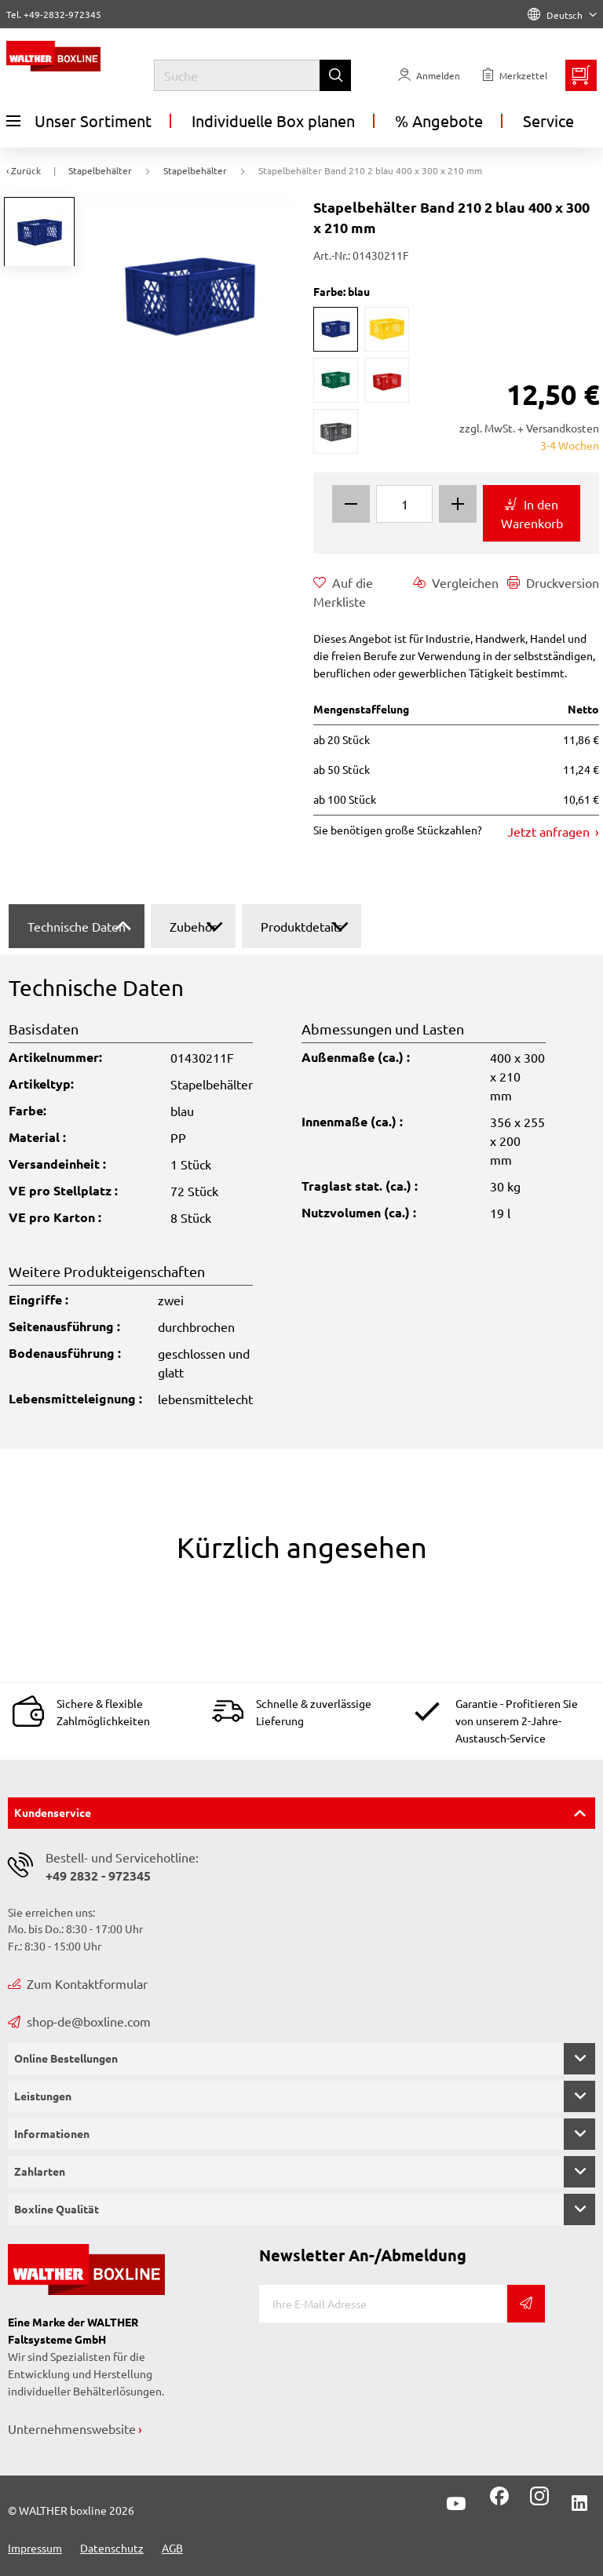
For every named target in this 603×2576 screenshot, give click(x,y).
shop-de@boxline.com (79, 2021)
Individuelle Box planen (273, 120)
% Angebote (439, 120)
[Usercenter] (429, 75)
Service (548, 120)
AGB (172, 2548)
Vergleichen (456, 582)
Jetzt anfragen (550, 831)
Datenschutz (112, 2548)
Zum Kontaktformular (78, 1983)
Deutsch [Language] (562, 15)
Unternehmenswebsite (72, 2428)
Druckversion (553, 582)
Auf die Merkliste (343, 591)
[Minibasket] (581, 75)
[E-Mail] (383, 2303)
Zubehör (193, 926)
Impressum (35, 2548)
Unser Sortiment (79, 121)
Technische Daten (76, 926)
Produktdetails (301, 926)
